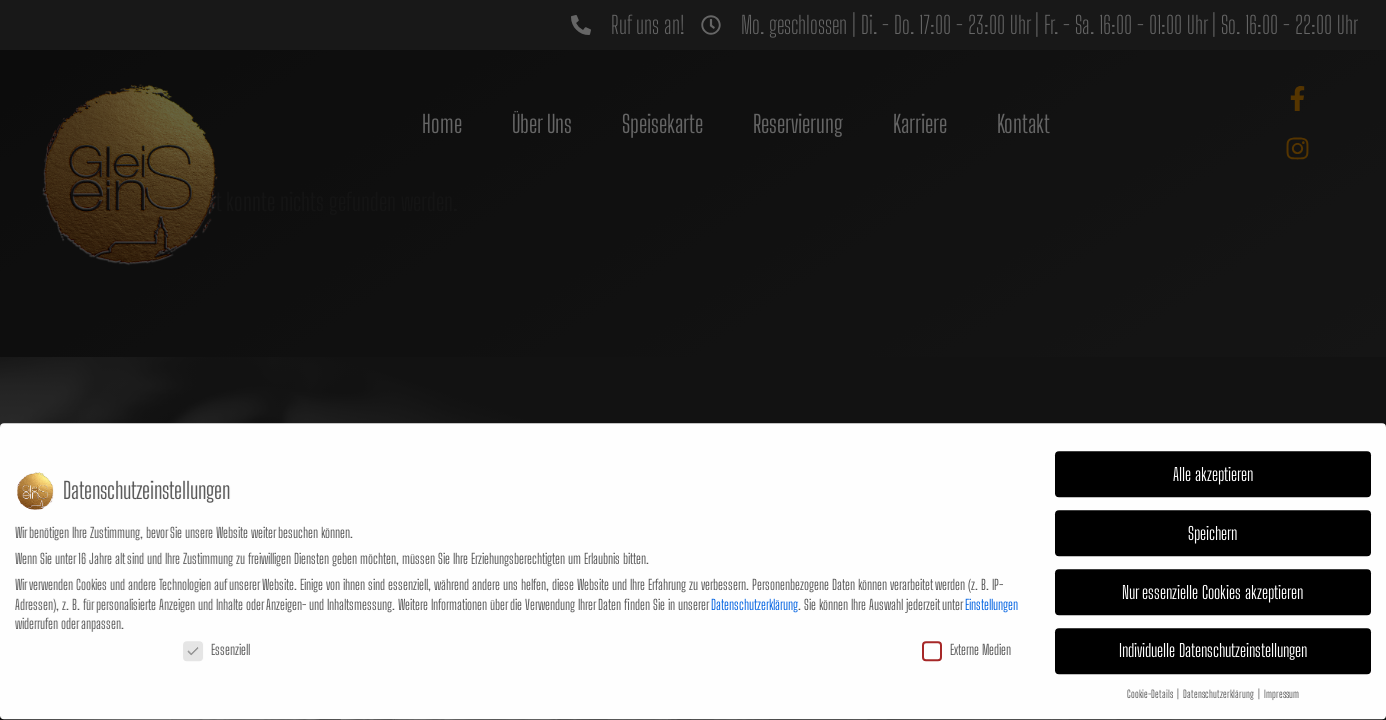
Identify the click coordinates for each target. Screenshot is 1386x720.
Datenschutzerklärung (754, 580)
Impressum (1281, 670)
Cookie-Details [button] (1151, 670)
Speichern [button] (1212, 509)
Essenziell (216, 625)
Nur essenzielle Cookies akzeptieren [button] (1212, 568)
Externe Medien (966, 625)
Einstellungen (991, 580)
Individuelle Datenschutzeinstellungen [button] (1213, 627)
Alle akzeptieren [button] (1213, 450)
